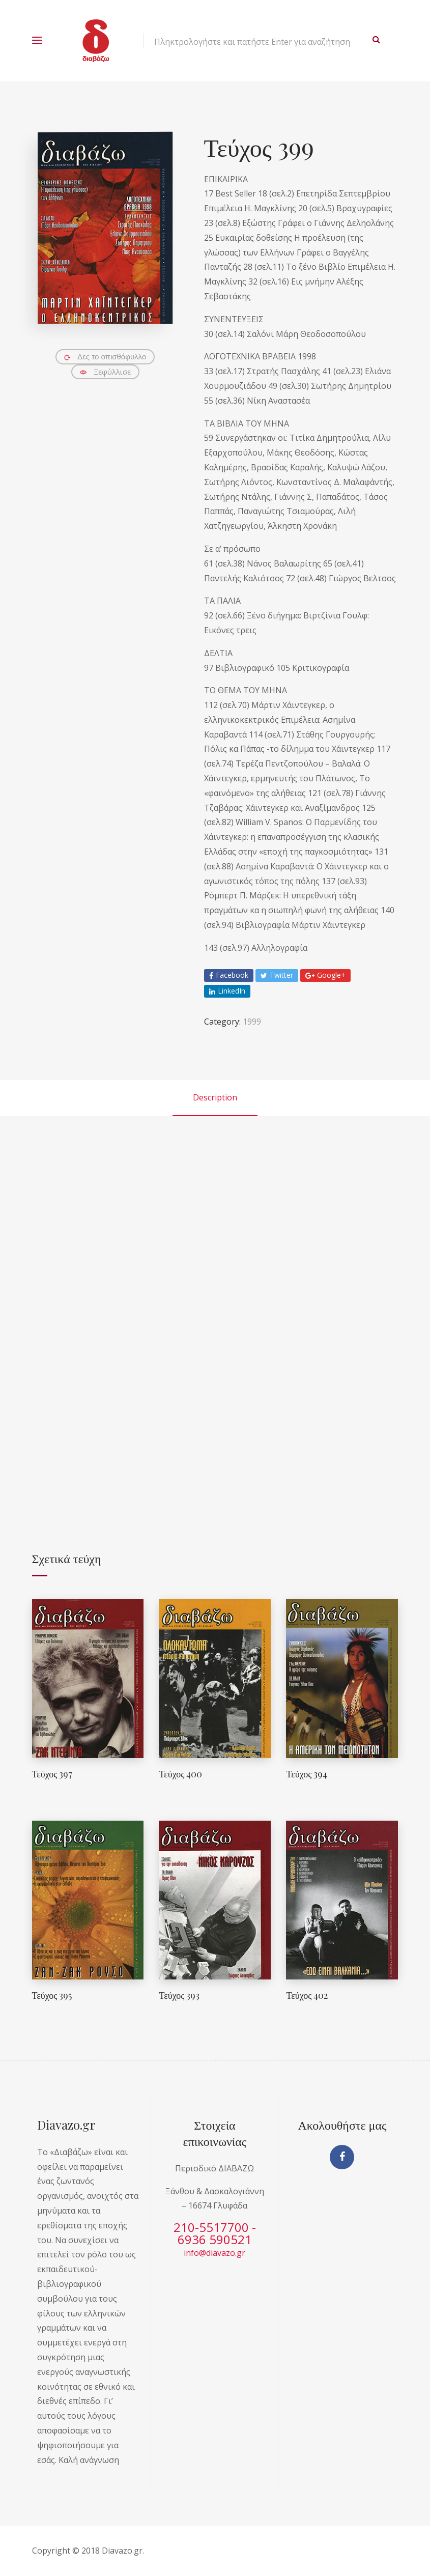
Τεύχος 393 (179, 1995)
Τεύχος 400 (180, 1774)
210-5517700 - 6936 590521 (215, 2233)
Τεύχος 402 (307, 1995)
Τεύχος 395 (52, 1995)
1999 (252, 1021)
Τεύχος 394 (306, 1774)
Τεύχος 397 (52, 1774)
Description (215, 1097)
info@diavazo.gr (214, 2252)
